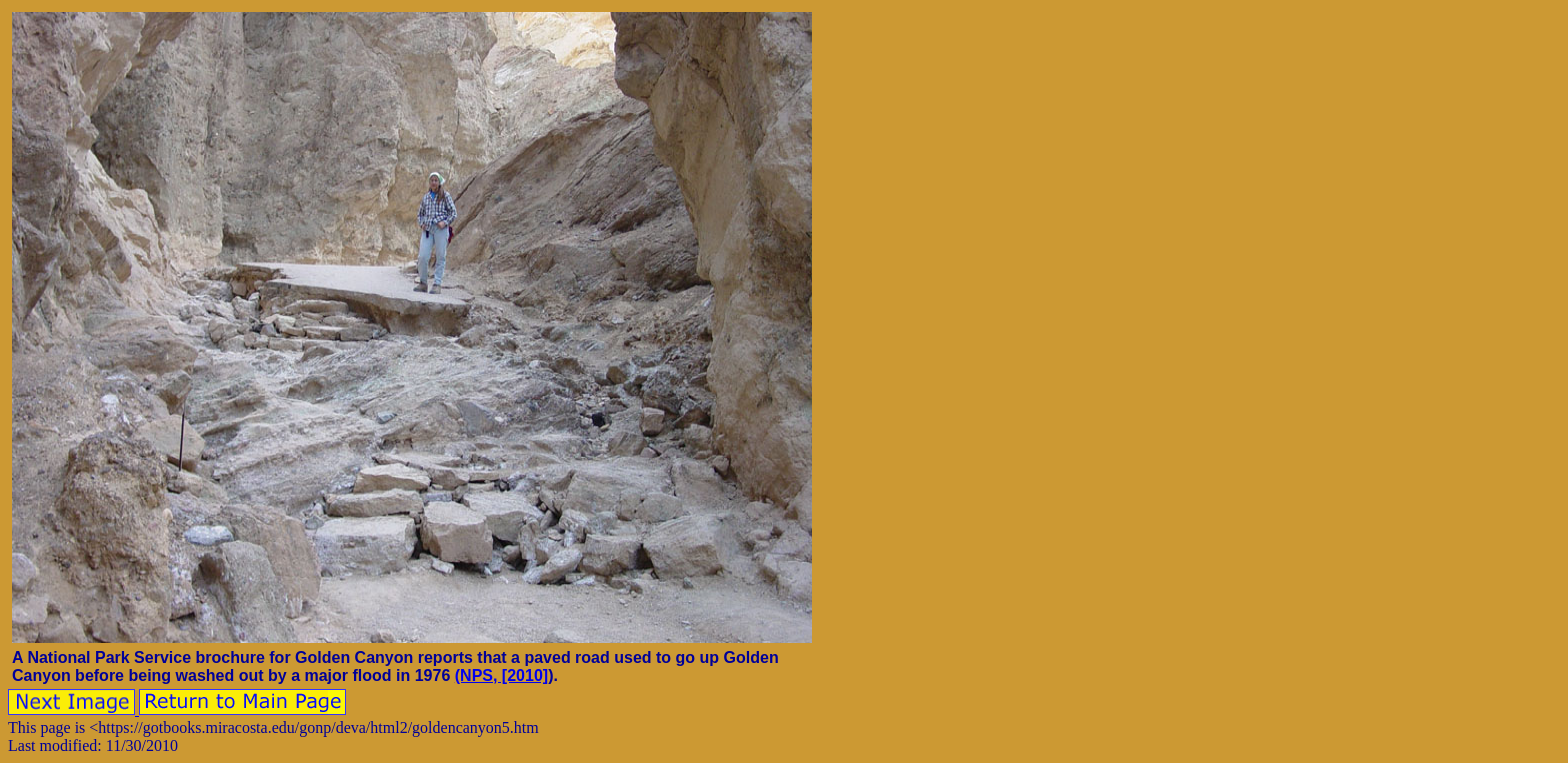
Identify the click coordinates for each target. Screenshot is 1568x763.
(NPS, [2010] (501, 675)
